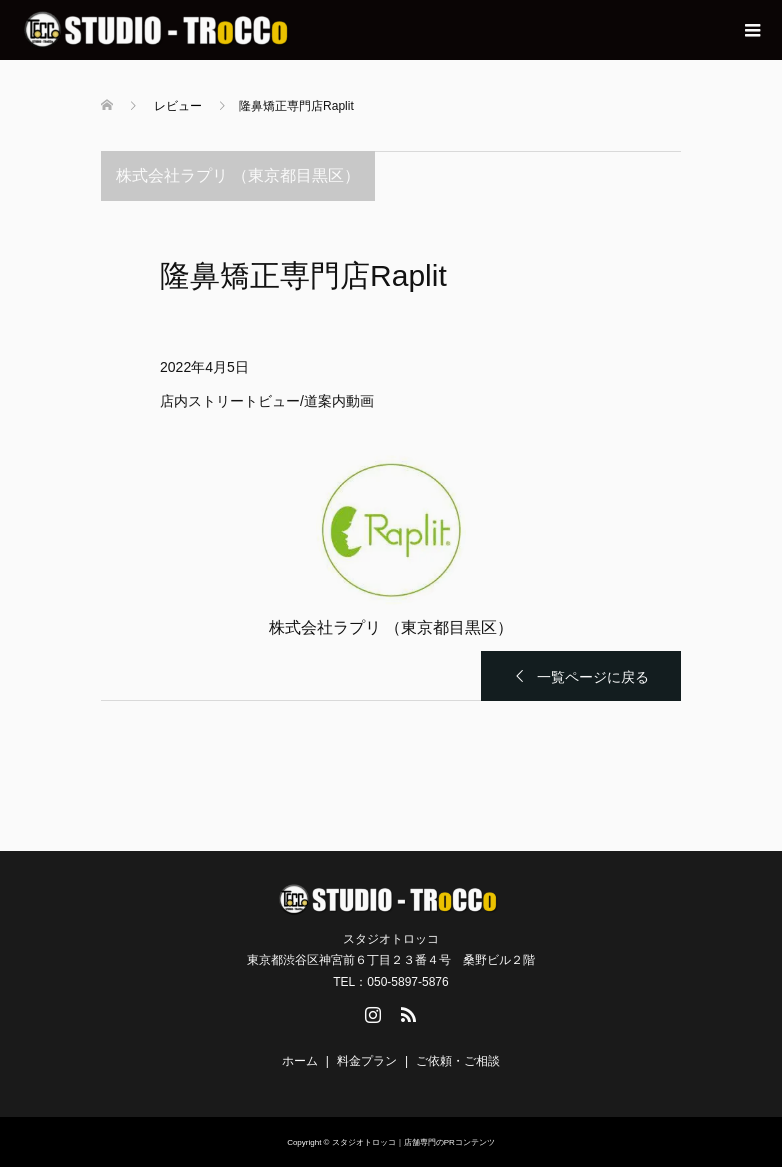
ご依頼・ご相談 (458, 1061)
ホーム (300, 1061)
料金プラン (367, 1061)
